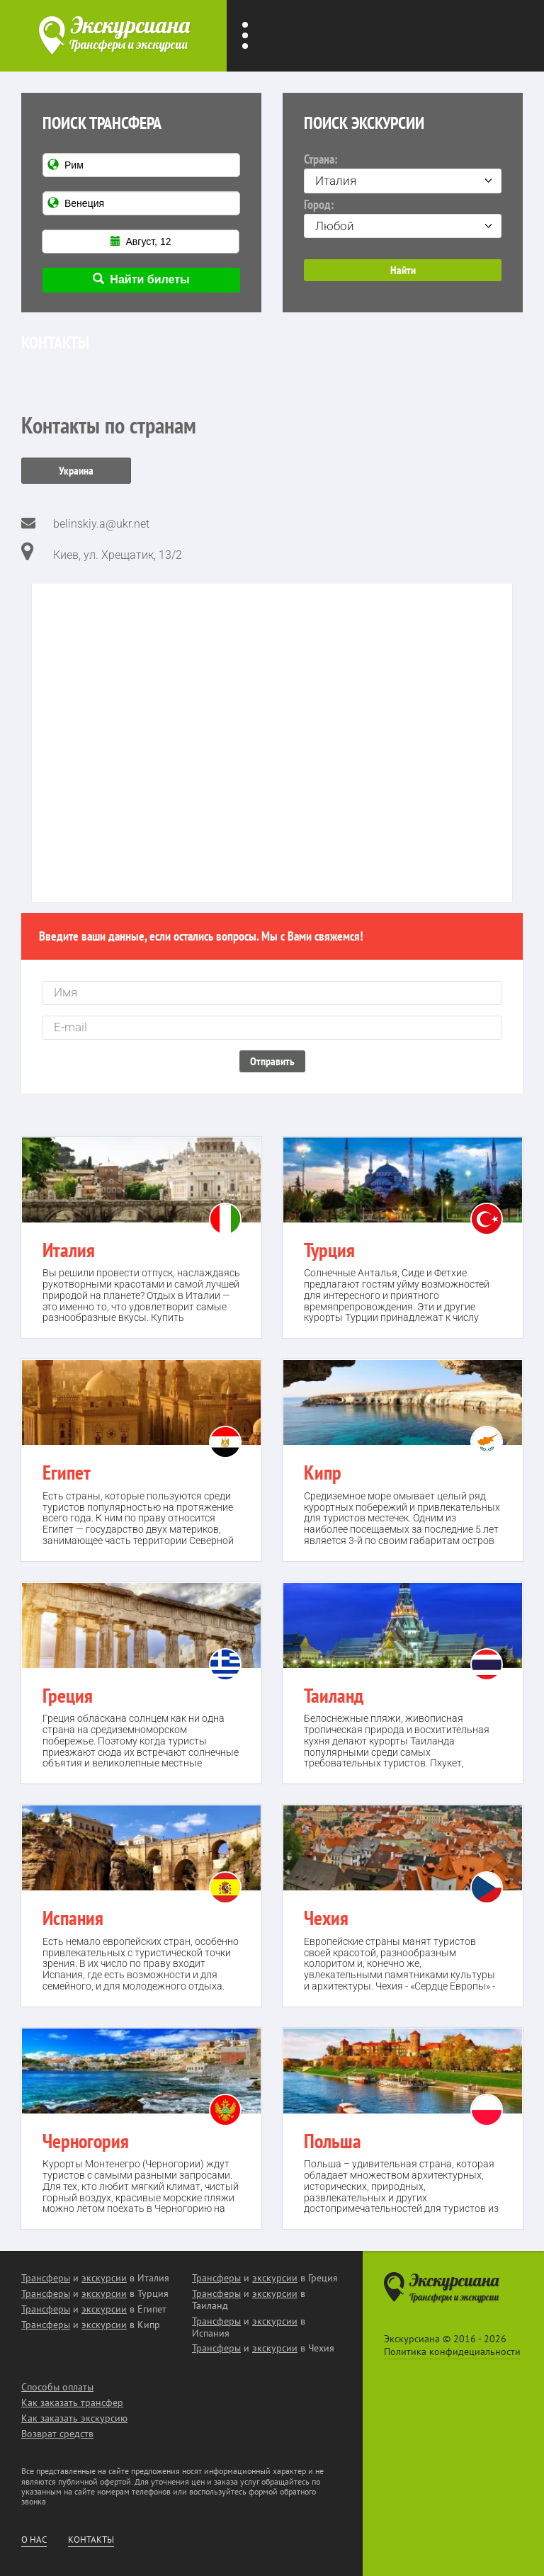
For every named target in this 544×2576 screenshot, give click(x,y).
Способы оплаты (57, 2387)
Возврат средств (57, 2433)
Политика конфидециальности (452, 2351)
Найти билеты (141, 279)
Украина (76, 470)
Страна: (403, 172)
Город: (403, 217)
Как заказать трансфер (72, 2402)
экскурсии (104, 2277)
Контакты (91, 2540)
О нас (34, 2540)
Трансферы (45, 2277)
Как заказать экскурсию (74, 2418)
